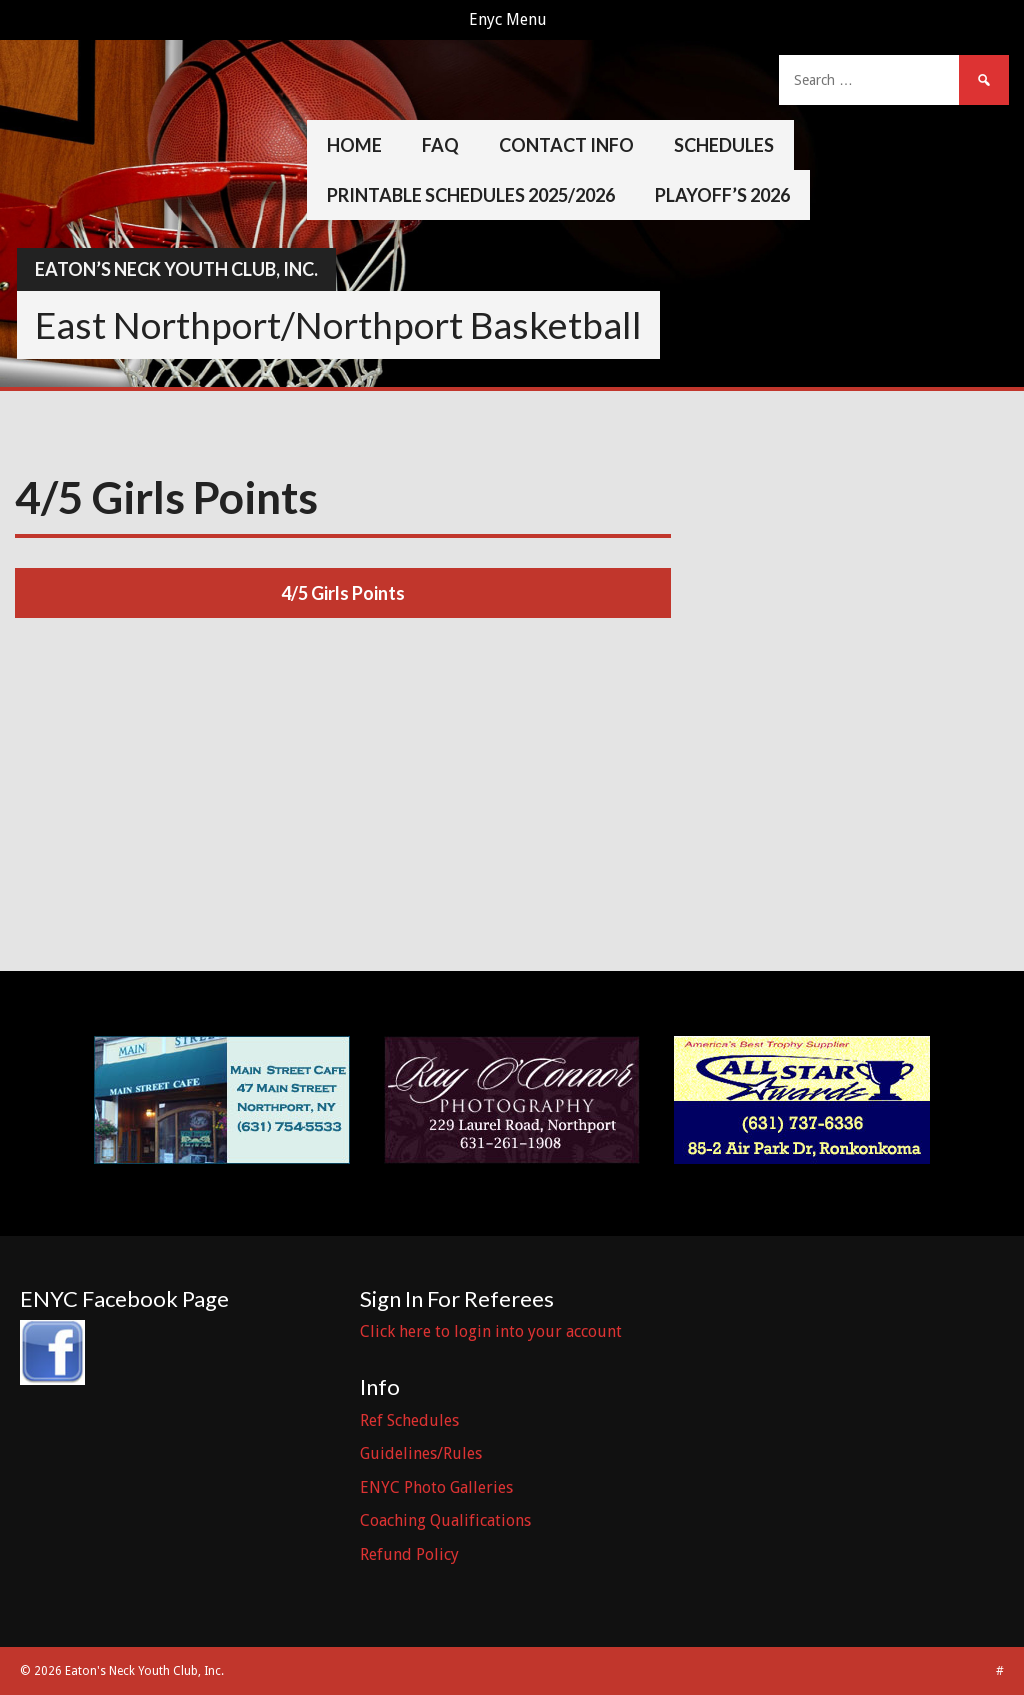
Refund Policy (409, 1554)
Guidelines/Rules (421, 1453)
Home (354, 145)
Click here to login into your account (491, 1331)
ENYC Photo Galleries (436, 1487)
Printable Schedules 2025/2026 (471, 195)
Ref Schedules (409, 1420)
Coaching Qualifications (445, 1520)
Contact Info (566, 145)
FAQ (440, 145)
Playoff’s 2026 (722, 195)
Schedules (724, 145)
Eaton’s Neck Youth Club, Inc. (176, 269)
